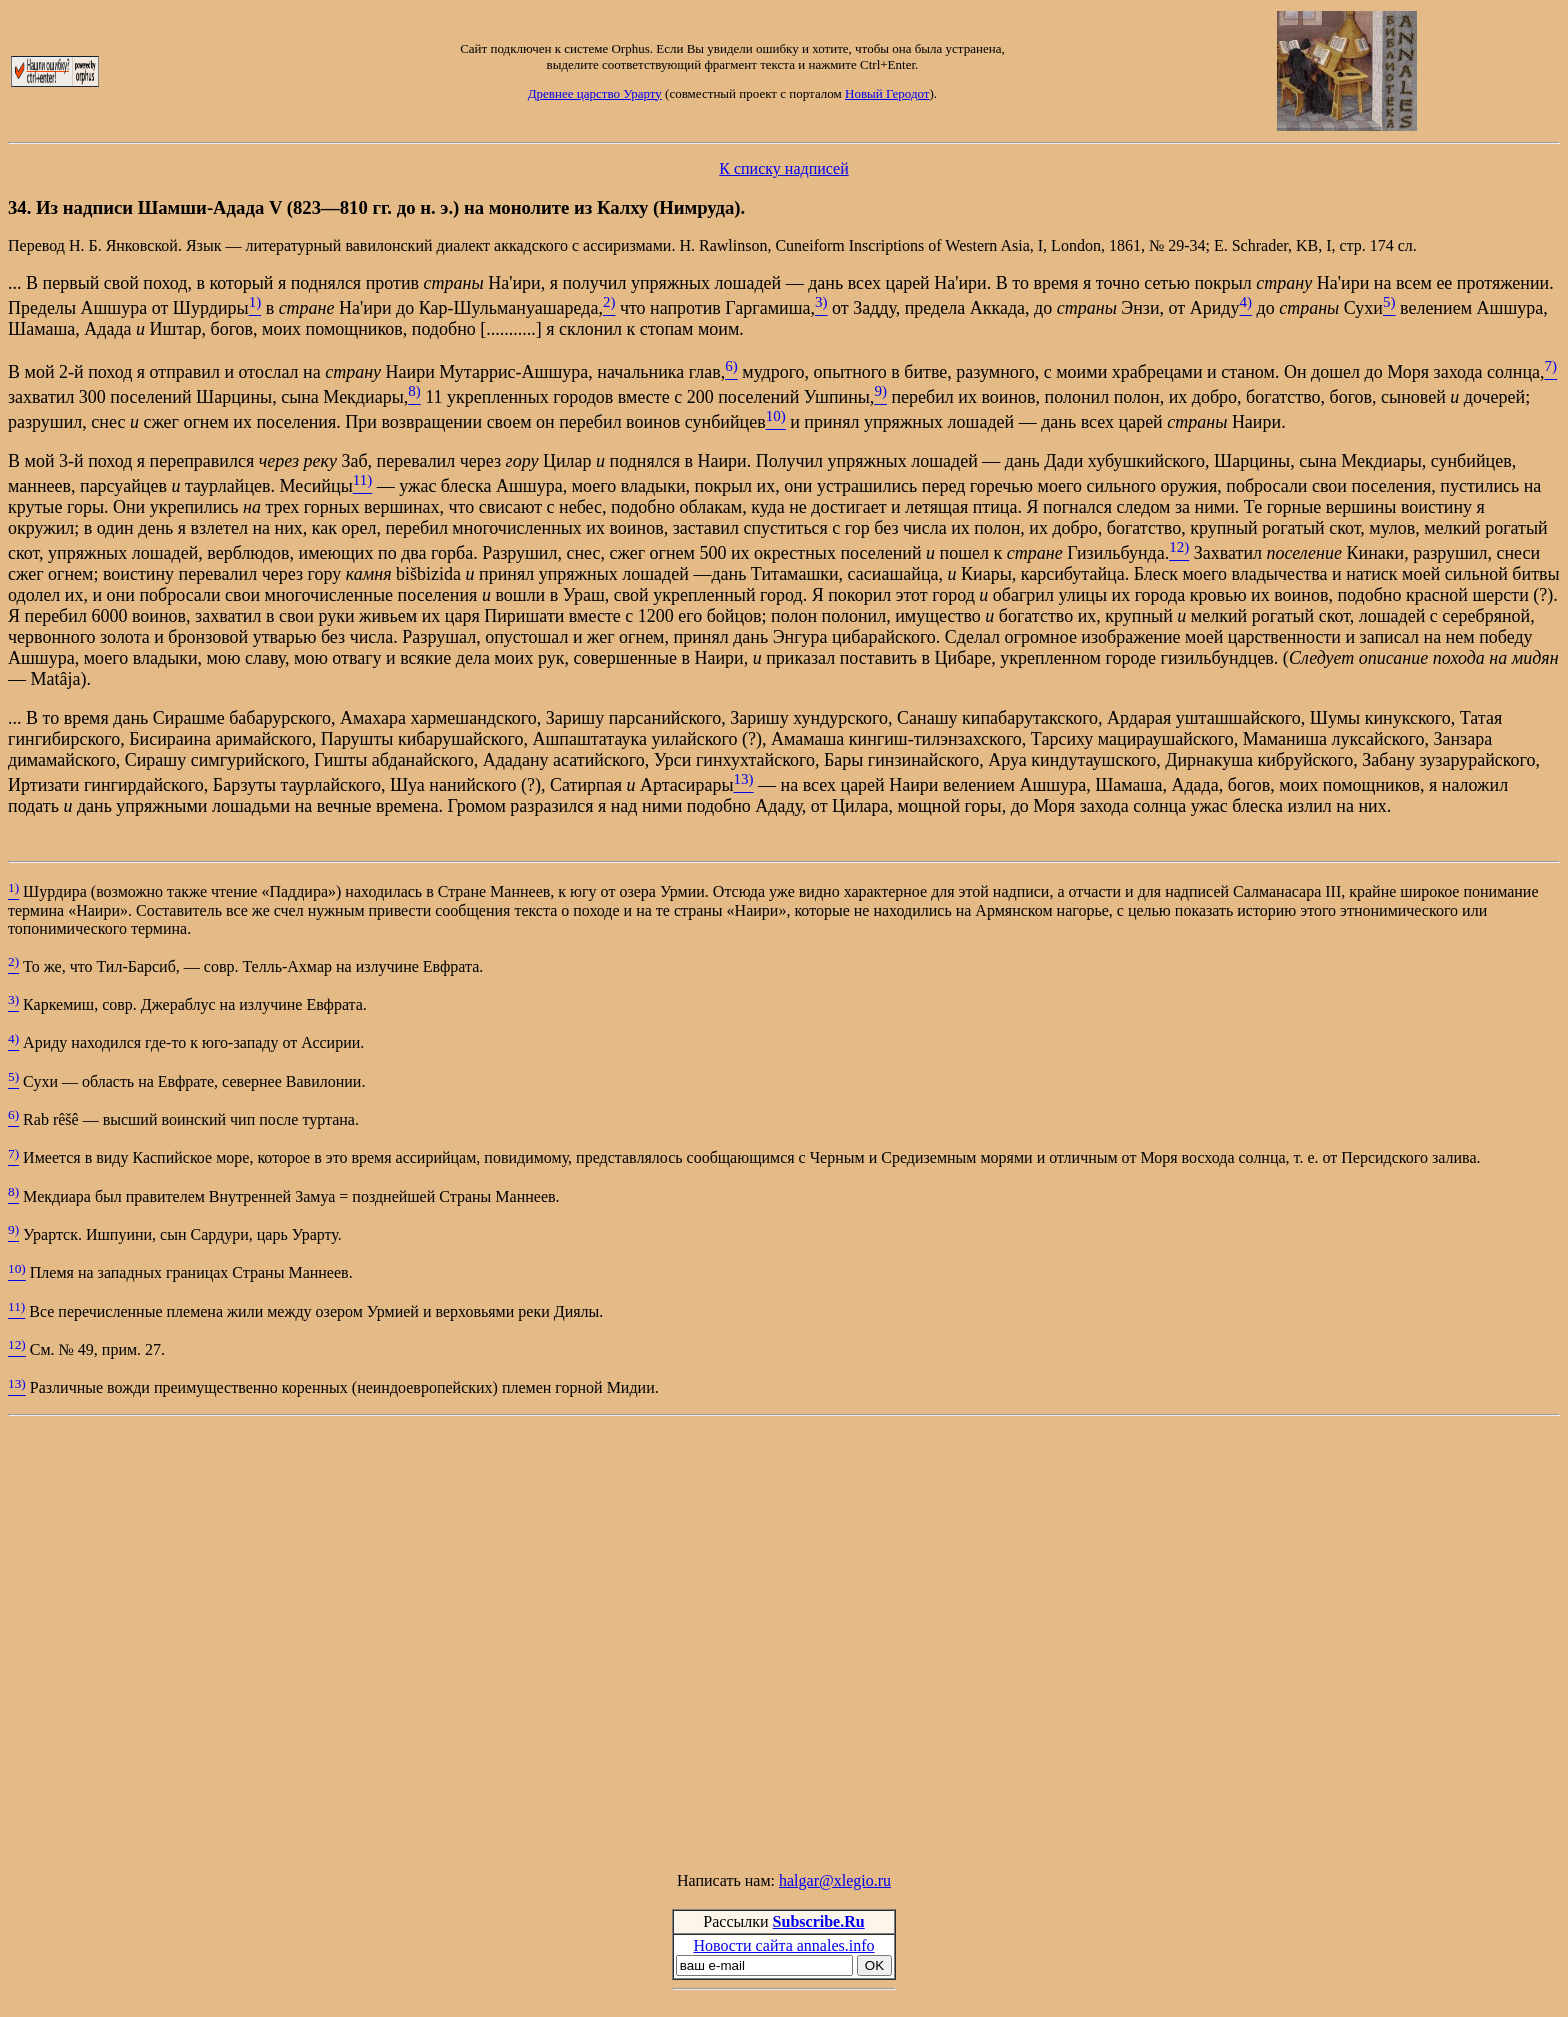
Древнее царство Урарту (595, 93)
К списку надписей (783, 168)
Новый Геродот (887, 93)
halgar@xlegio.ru (835, 1880)
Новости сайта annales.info (783, 1945)
